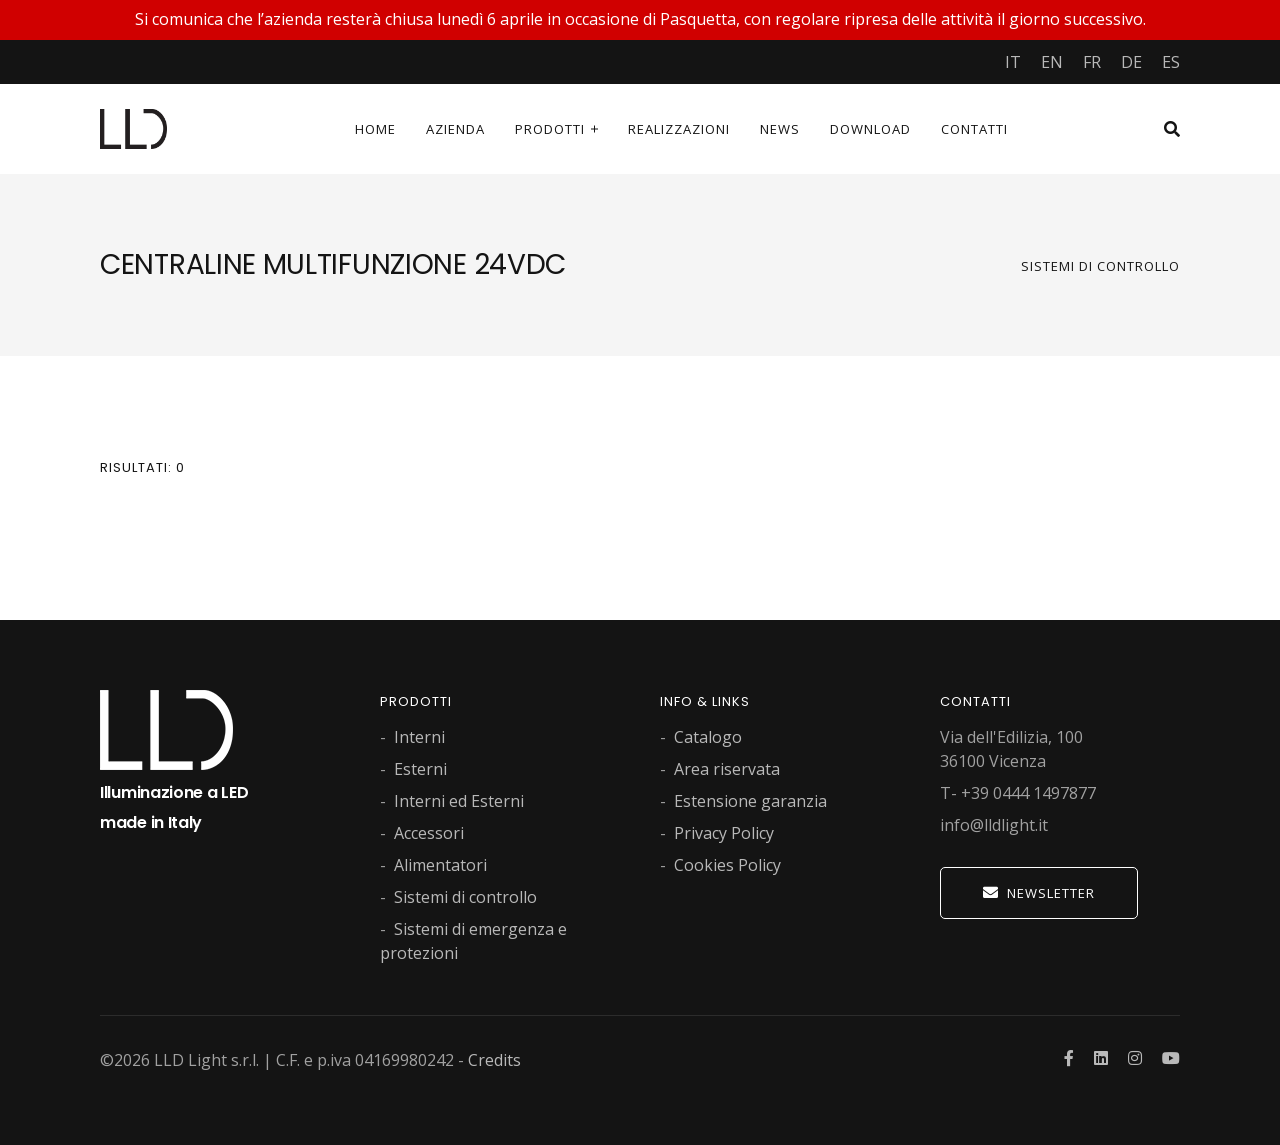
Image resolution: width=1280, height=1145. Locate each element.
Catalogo (708, 737)
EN (1052, 62)
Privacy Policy (724, 833)
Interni (419, 737)
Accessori (429, 833)
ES (1171, 62)
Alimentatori (440, 865)
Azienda (455, 129)
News (780, 129)
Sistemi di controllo (1100, 266)
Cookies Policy (727, 865)
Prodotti (550, 129)
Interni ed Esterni (459, 801)
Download (870, 129)
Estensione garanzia (750, 801)
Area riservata (727, 769)
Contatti (974, 129)
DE (1131, 62)
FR (1092, 62)
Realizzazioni (679, 129)
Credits (494, 1060)
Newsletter (1039, 893)
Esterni (420, 769)
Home (375, 129)
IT (1013, 62)
